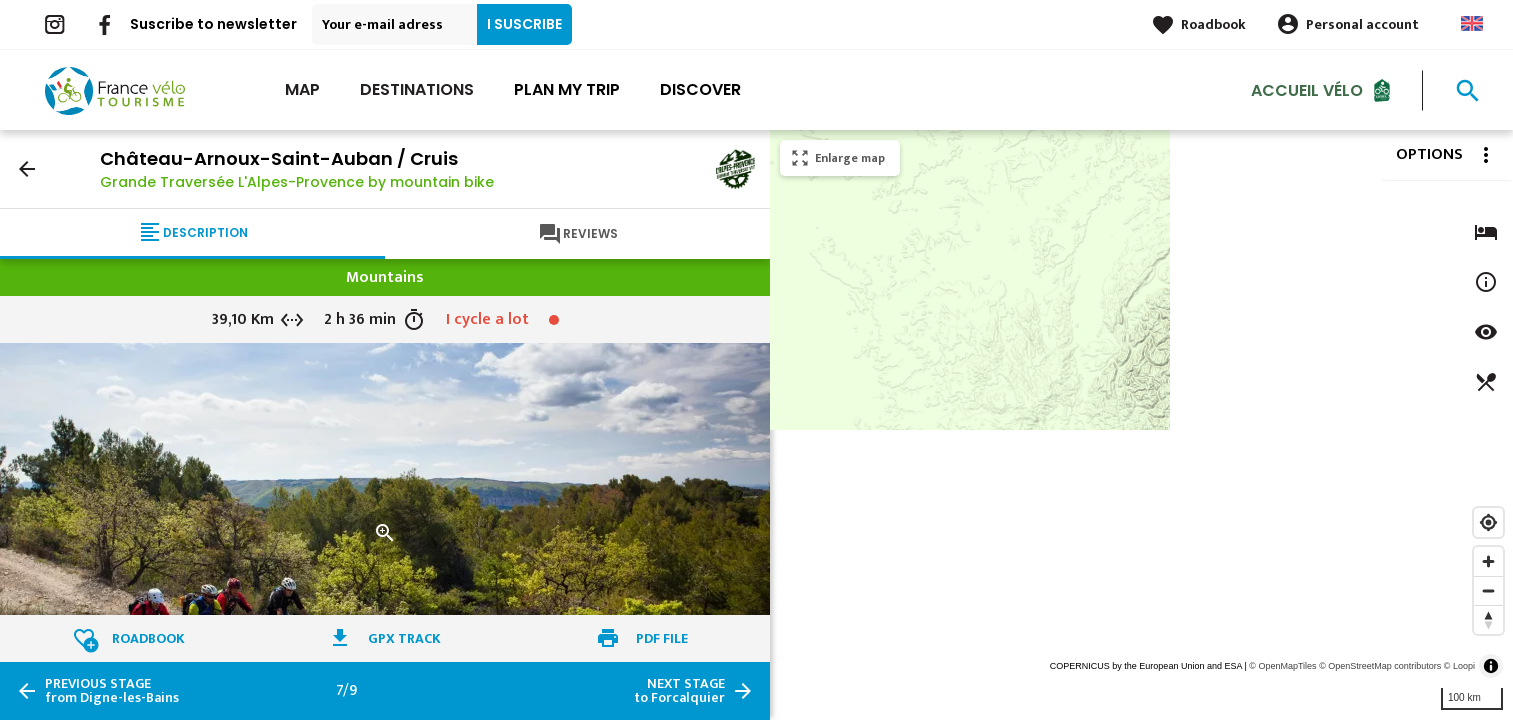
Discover (700, 89)
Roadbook (1213, 24)
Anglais (1472, 23)
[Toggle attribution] (1491, 666)
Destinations (417, 89)
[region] (1141, 425)
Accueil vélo (1307, 89)
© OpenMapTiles (1282, 666)
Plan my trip (567, 89)
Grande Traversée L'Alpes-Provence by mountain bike (297, 182)
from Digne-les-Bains (112, 691)
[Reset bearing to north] (1488, 619)
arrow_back (27, 169)
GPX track (404, 638)
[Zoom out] (1488, 590)
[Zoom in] (1488, 561)
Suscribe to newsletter (213, 24)
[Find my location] (1488, 522)
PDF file (662, 638)
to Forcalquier (679, 691)
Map (302, 89)
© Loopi (1459, 666)
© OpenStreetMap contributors (1380, 666)
